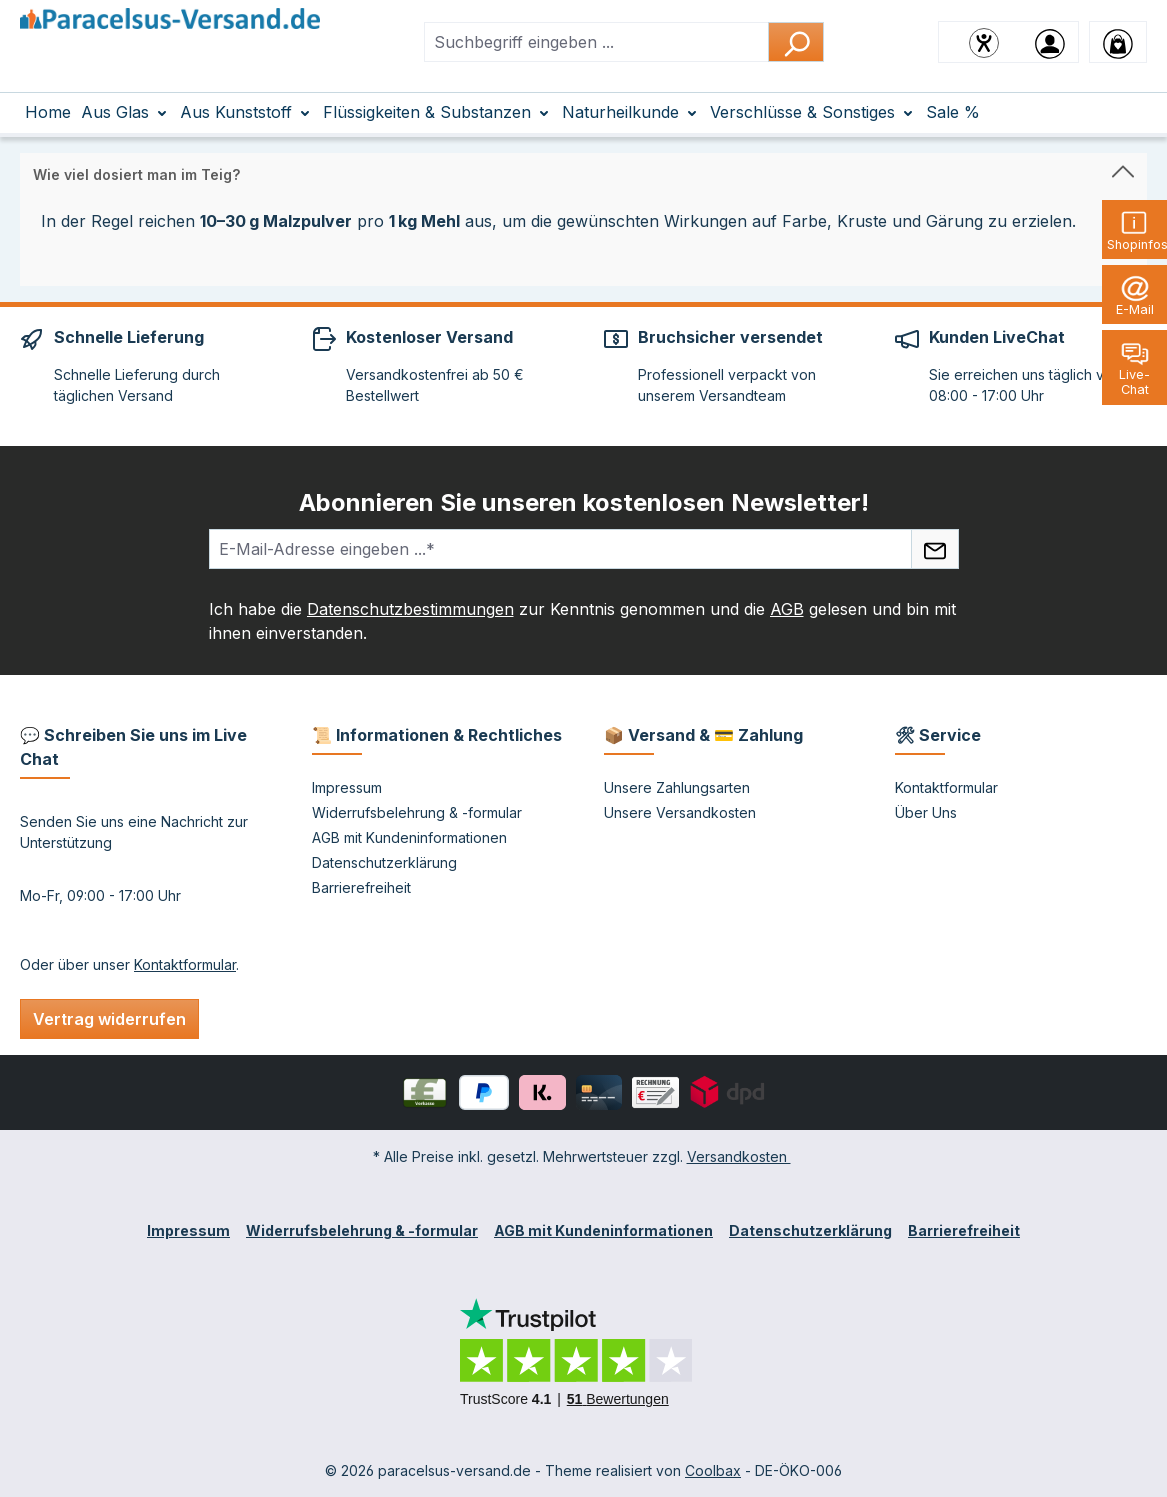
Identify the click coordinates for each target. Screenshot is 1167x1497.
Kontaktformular (185, 964)
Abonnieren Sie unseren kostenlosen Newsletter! (584, 502)
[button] (583, 170)
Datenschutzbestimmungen (410, 609)
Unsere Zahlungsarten (677, 787)
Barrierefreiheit (361, 887)
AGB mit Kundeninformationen (409, 837)
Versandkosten (739, 1156)
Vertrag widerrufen (109, 1019)
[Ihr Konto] (1050, 42)
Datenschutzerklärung (384, 862)
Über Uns (926, 812)
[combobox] (596, 42)
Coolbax (713, 1470)
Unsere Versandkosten (680, 812)
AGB (787, 609)
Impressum (347, 787)
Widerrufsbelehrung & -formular (417, 812)
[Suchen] (796, 42)
